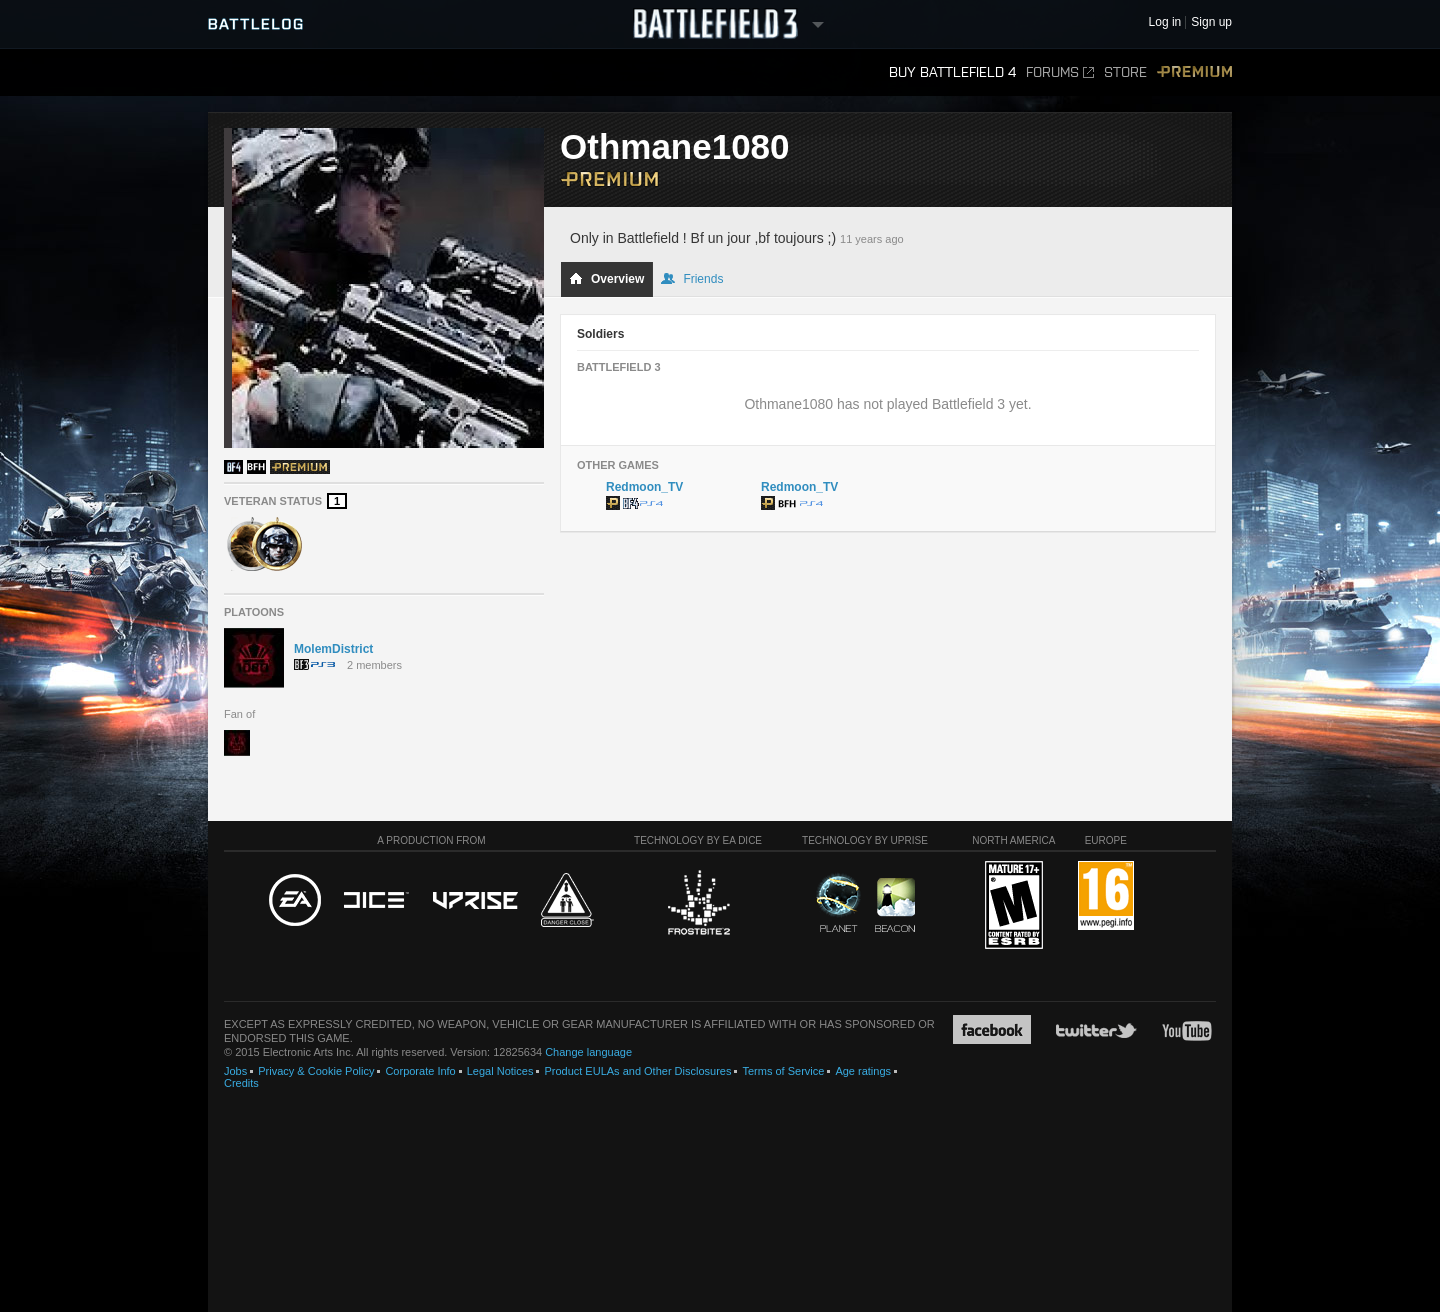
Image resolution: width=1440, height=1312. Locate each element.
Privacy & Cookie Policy (316, 1071)
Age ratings (863, 1071)
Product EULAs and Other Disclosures (637, 1071)
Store (1125, 72)
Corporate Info (420, 1071)
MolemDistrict (333, 649)
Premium (1194, 72)
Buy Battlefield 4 (952, 72)
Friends (692, 279)
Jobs (235, 1071)
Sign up (1211, 22)
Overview (606, 279)
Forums (1060, 72)
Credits (241, 1083)
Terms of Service (783, 1071)
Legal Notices (500, 1071)
